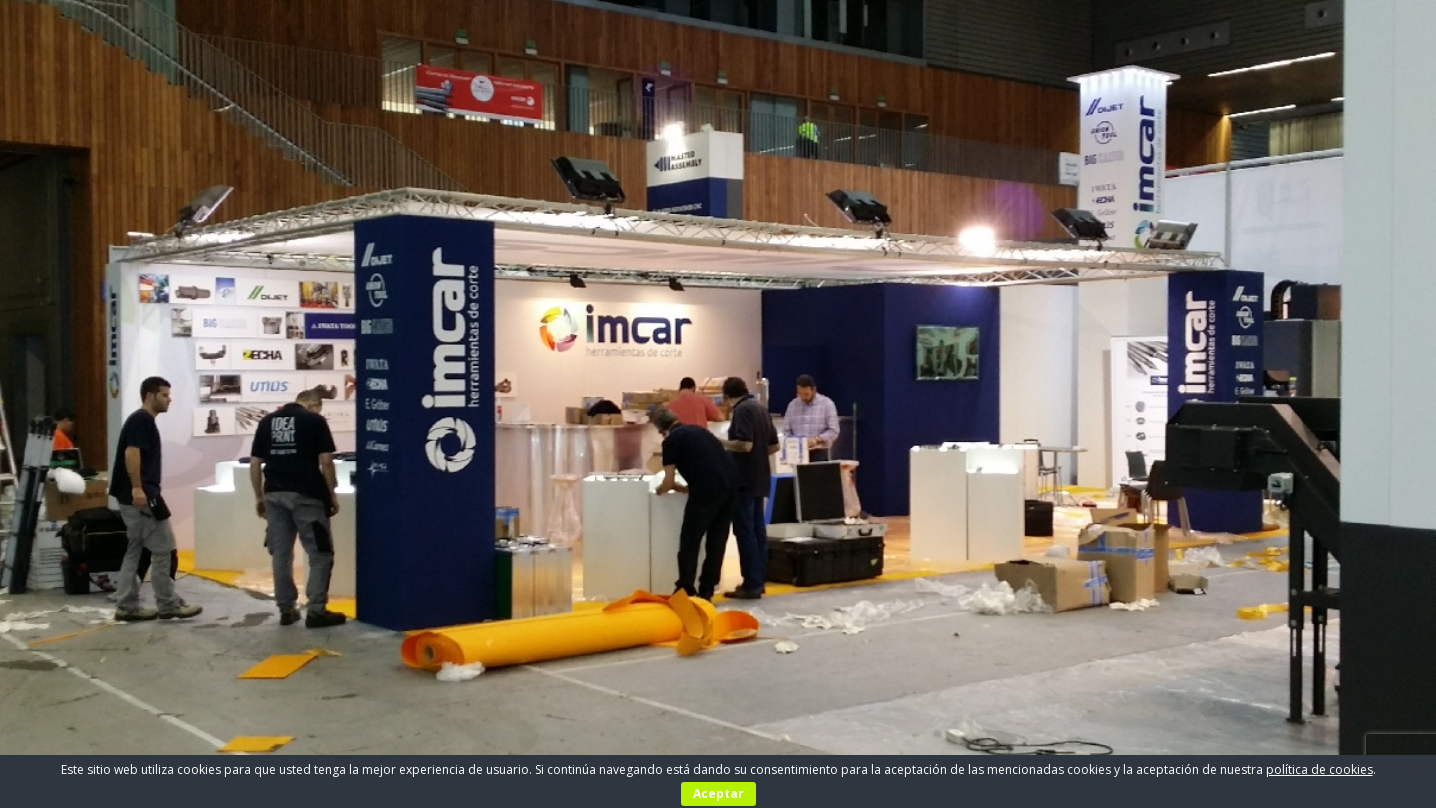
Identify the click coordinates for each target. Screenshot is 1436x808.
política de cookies (1319, 769)
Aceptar (718, 793)
